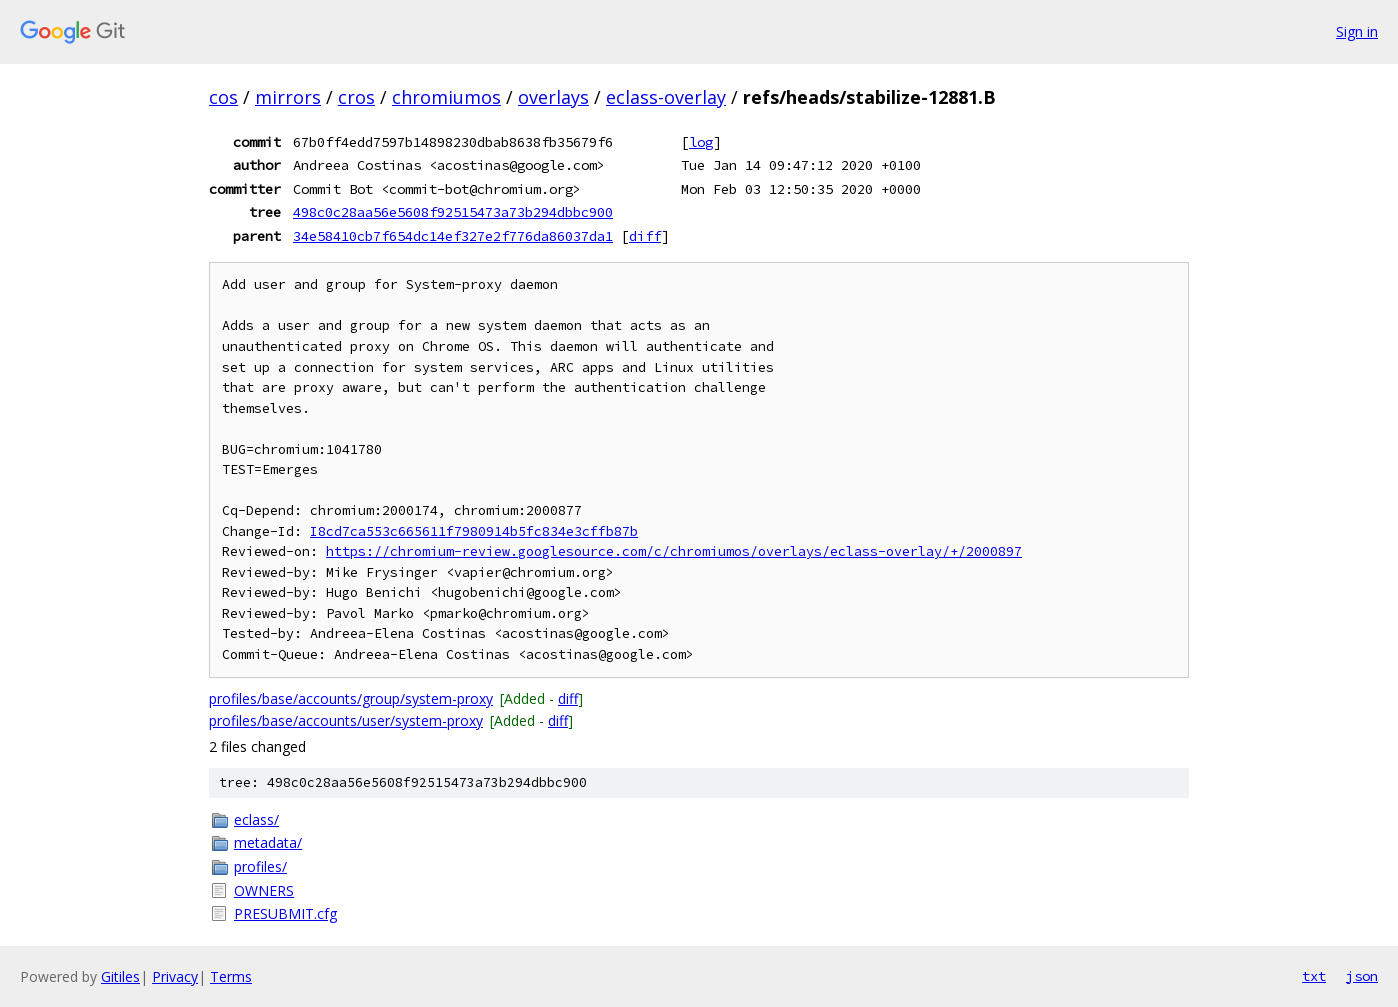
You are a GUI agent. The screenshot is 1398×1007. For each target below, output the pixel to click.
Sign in (1357, 31)
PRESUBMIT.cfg (285, 913)
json (1362, 976)
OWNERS (264, 890)
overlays (553, 97)
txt (1314, 976)
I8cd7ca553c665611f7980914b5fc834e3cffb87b (474, 531)
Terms (231, 976)
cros (356, 97)
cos (223, 97)
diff (645, 236)
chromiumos (446, 97)
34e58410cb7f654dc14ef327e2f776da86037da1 (453, 236)
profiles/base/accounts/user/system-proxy (346, 720)
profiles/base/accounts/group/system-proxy (351, 698)
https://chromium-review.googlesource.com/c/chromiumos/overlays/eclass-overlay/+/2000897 (674, 551)
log (701, 142)
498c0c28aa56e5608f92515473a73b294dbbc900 (453, 212)
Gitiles (120, 976)
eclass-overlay (666, 97)
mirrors (288, 97)
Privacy (175, 976)
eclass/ (256, 819)
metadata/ (268, 842)
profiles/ (260, 866)
